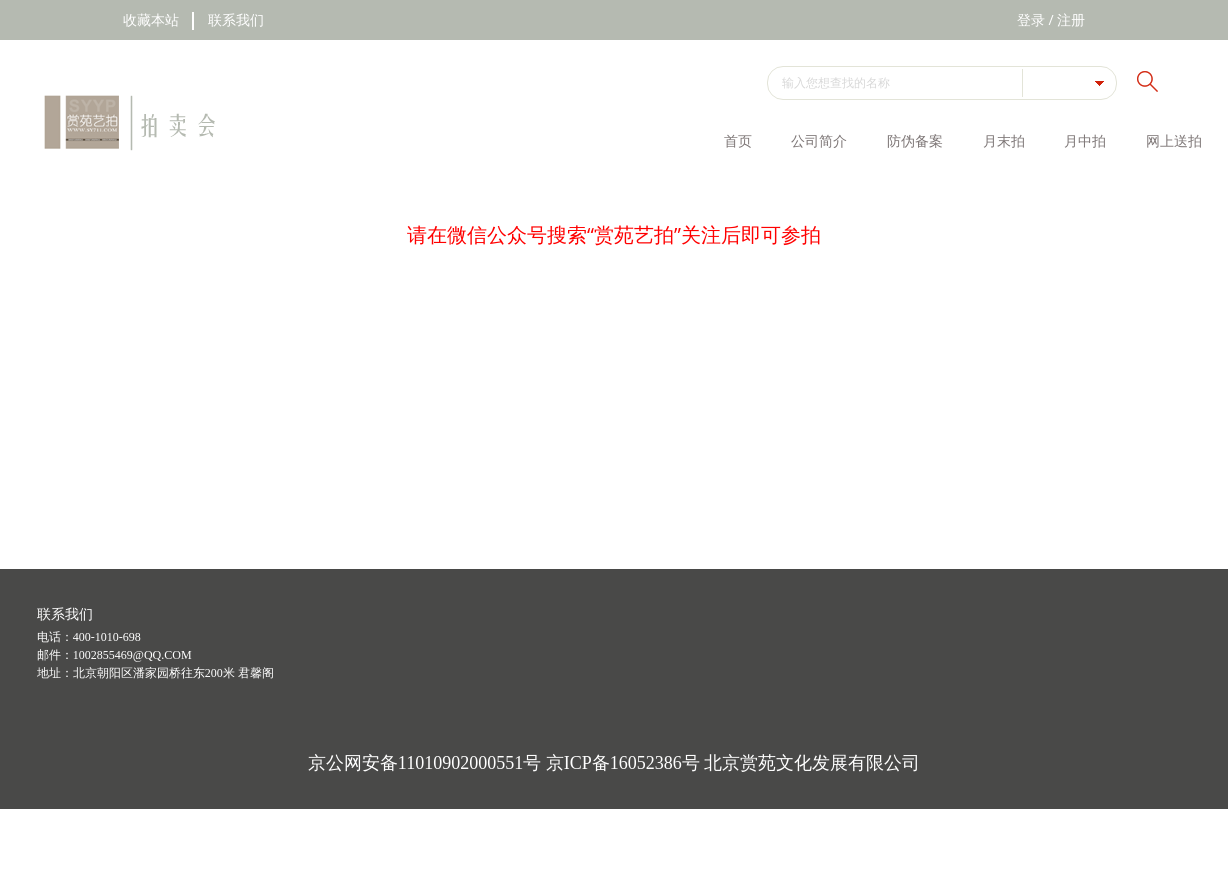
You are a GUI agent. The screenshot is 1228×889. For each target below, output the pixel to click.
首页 (738, 140)
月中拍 (1085, 140)
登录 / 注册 (1051, 19)
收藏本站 (151, 19)
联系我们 (236, 19)
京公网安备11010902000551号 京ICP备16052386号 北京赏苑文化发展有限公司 (614, 763)
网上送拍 (1174, 140)
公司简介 (819, 140)
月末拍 (1004, 140)
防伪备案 (915, 140)
